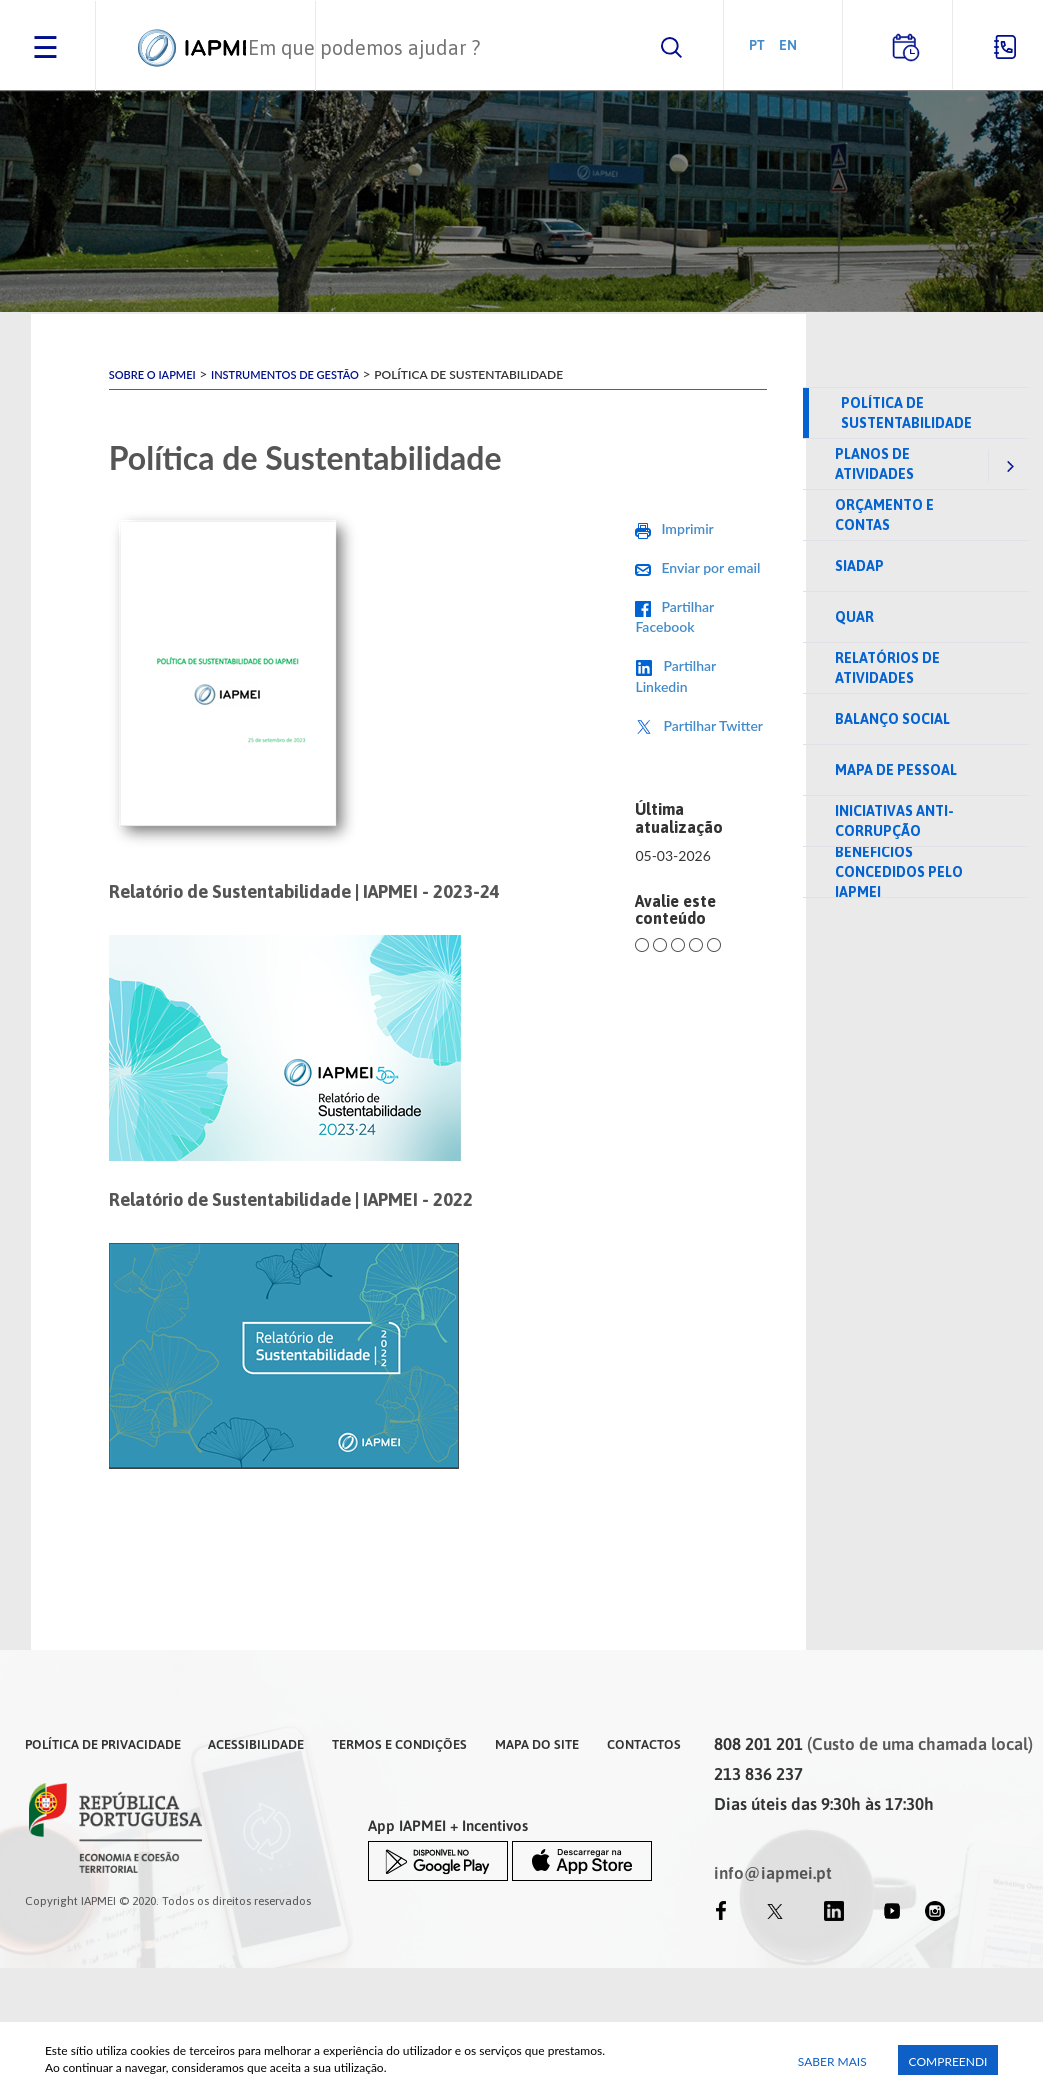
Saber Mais (832, 2061)
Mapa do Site (537, 1744)
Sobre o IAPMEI (152, 374)
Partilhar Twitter (713, 725)
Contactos (644, 1744)
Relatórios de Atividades (887, 668)
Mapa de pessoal (896, 770)
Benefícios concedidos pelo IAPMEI (899, 872)
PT (757, 44)
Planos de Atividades (874, 464)
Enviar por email (710, 567)
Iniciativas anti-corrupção (894, 821)
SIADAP (859, 566)
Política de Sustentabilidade (906, 413)
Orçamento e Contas (884, 515)
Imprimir (687, 528)
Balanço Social (892, 719)
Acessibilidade (256, 1744)
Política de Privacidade (103, 1744)
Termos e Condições (399, 1744)
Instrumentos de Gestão (285, 374)
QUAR (854, 617)
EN (788, 44)
